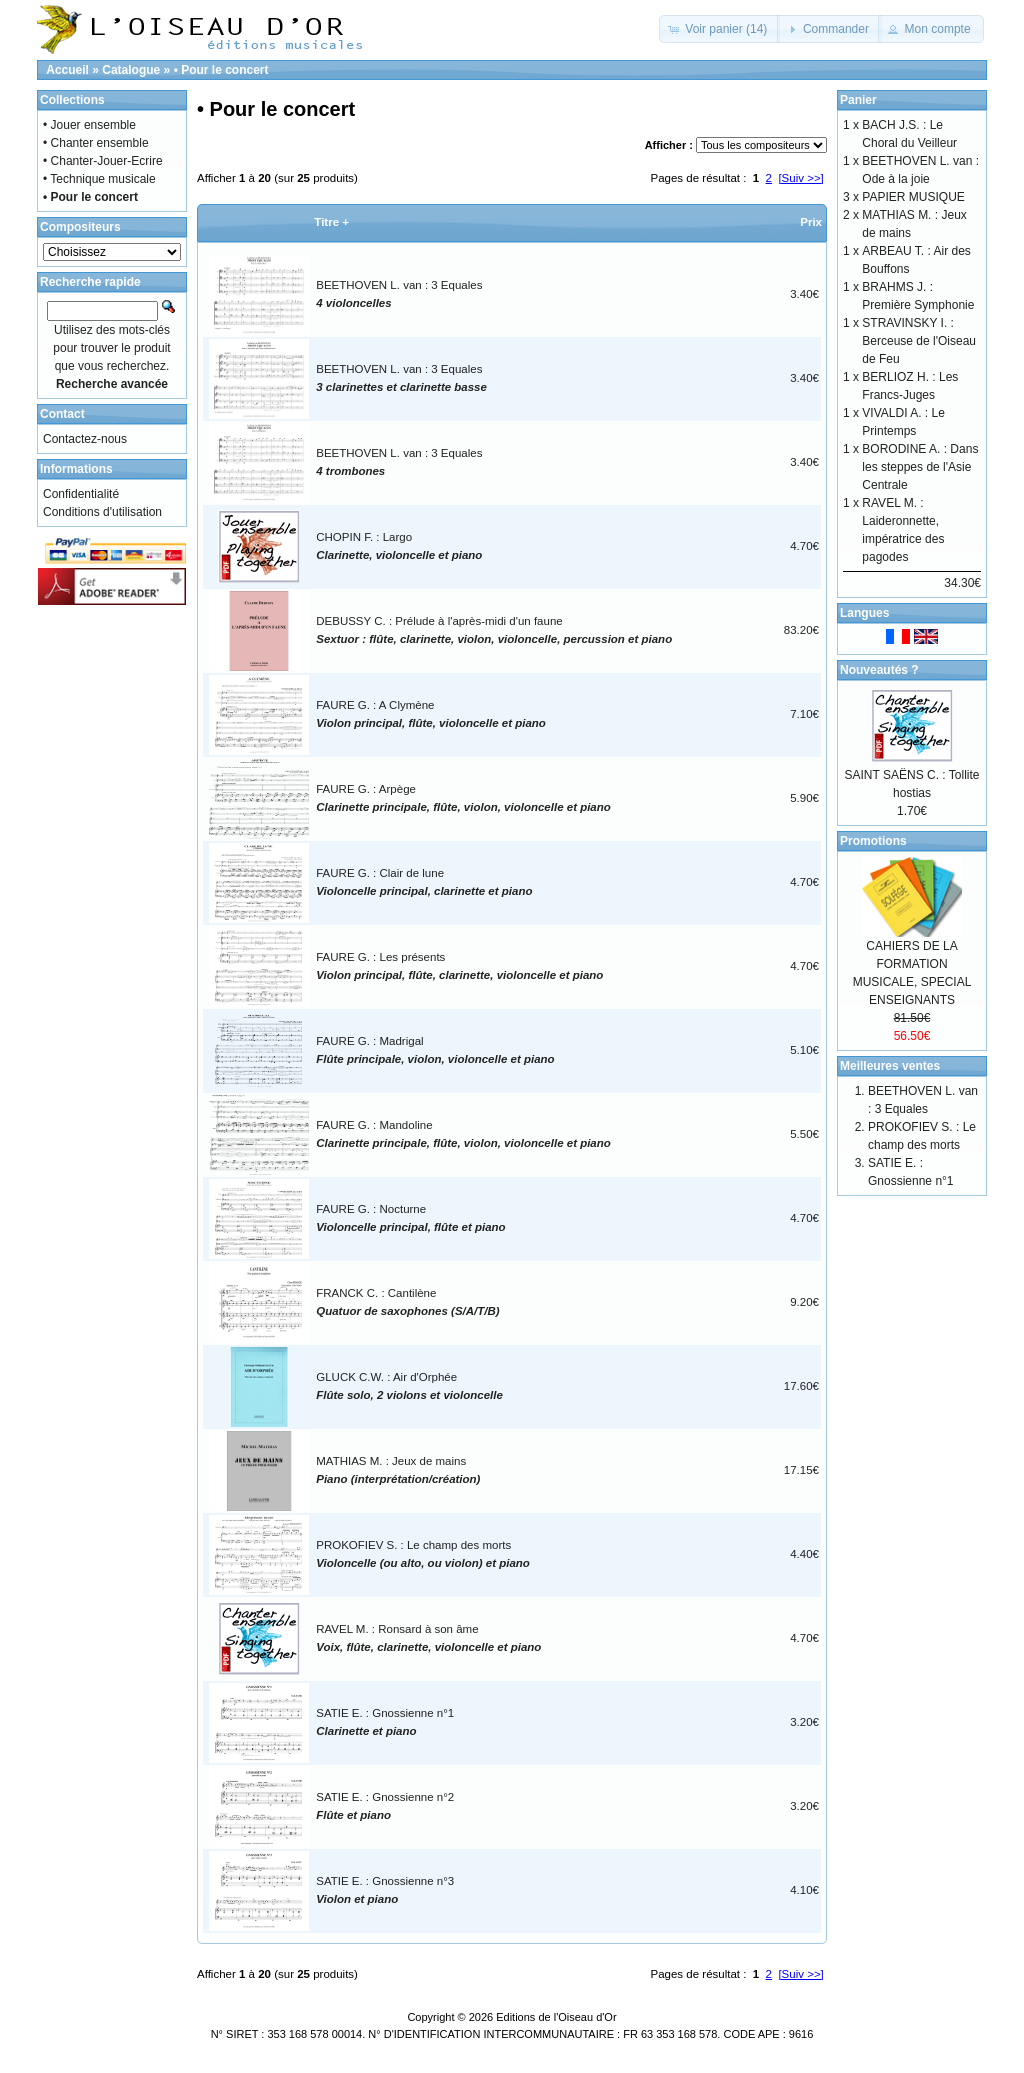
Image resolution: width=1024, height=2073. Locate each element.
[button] (719, 29)
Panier (858, 100)
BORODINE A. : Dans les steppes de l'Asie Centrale (920, 467)
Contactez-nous (85, 439)
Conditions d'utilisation (102, 512)
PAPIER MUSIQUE (913, 197)
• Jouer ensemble (89, 125)
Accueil (67, 70)
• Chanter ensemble (96, 143)
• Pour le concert (221, 70)
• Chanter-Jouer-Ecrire (103, 161)
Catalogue (131, 70)
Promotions (873, 841)
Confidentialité (81, 494)
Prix (811, 222)
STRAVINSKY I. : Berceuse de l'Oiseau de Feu (919, 341)
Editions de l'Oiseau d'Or (556, 2017)
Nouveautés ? (879, 670)
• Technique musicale (99, 179)
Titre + (331, 222)
